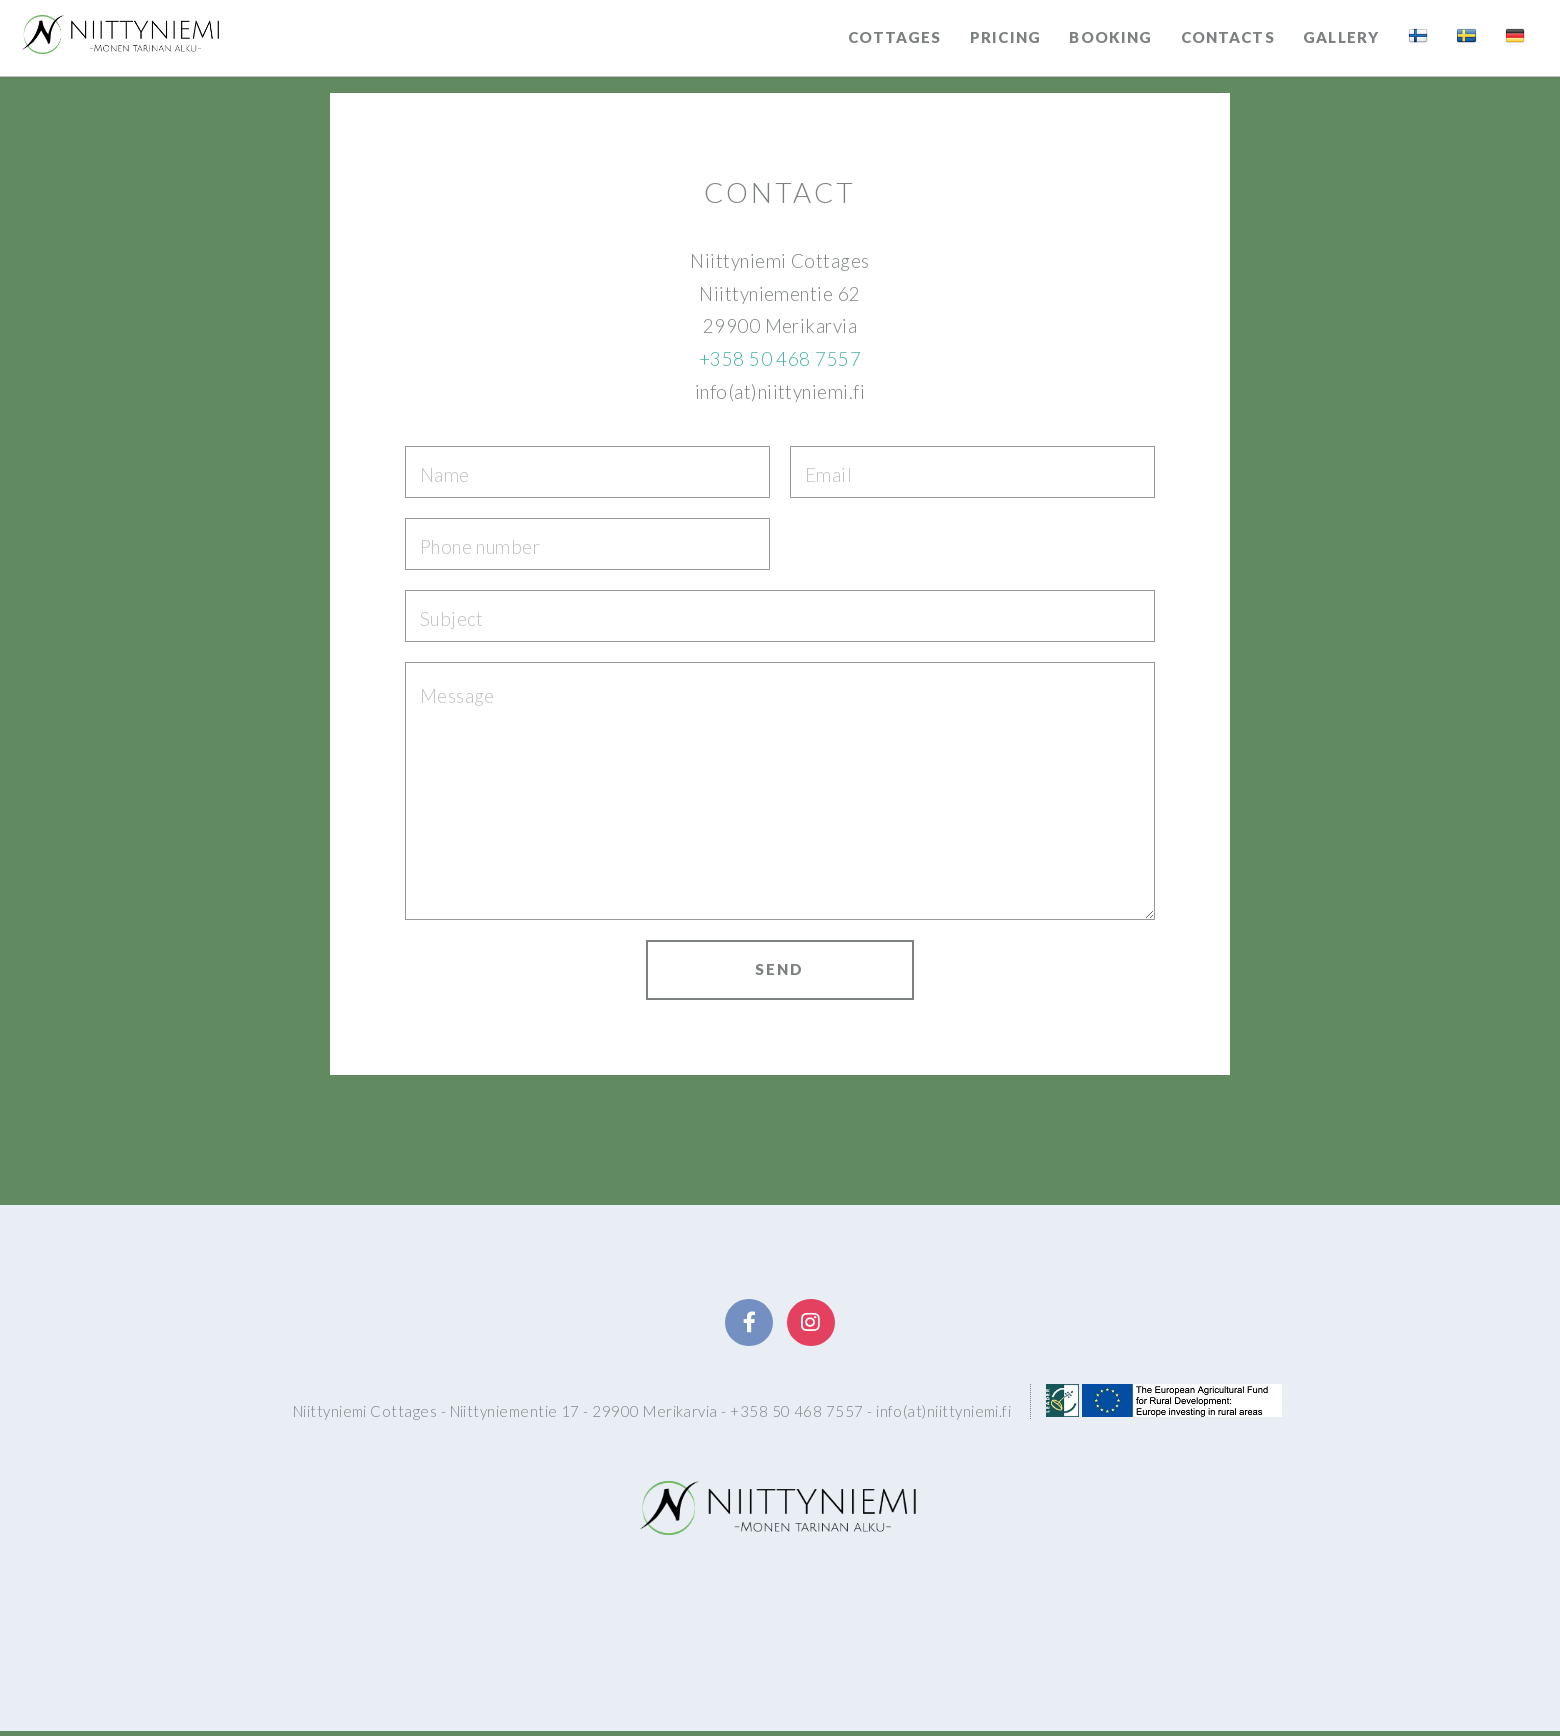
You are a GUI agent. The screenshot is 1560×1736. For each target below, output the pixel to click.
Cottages (895, 37)
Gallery (1341, 37)
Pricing (1005, 37)
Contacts (1228, 37)
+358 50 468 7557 (780, 359)
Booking (1110, 37)
